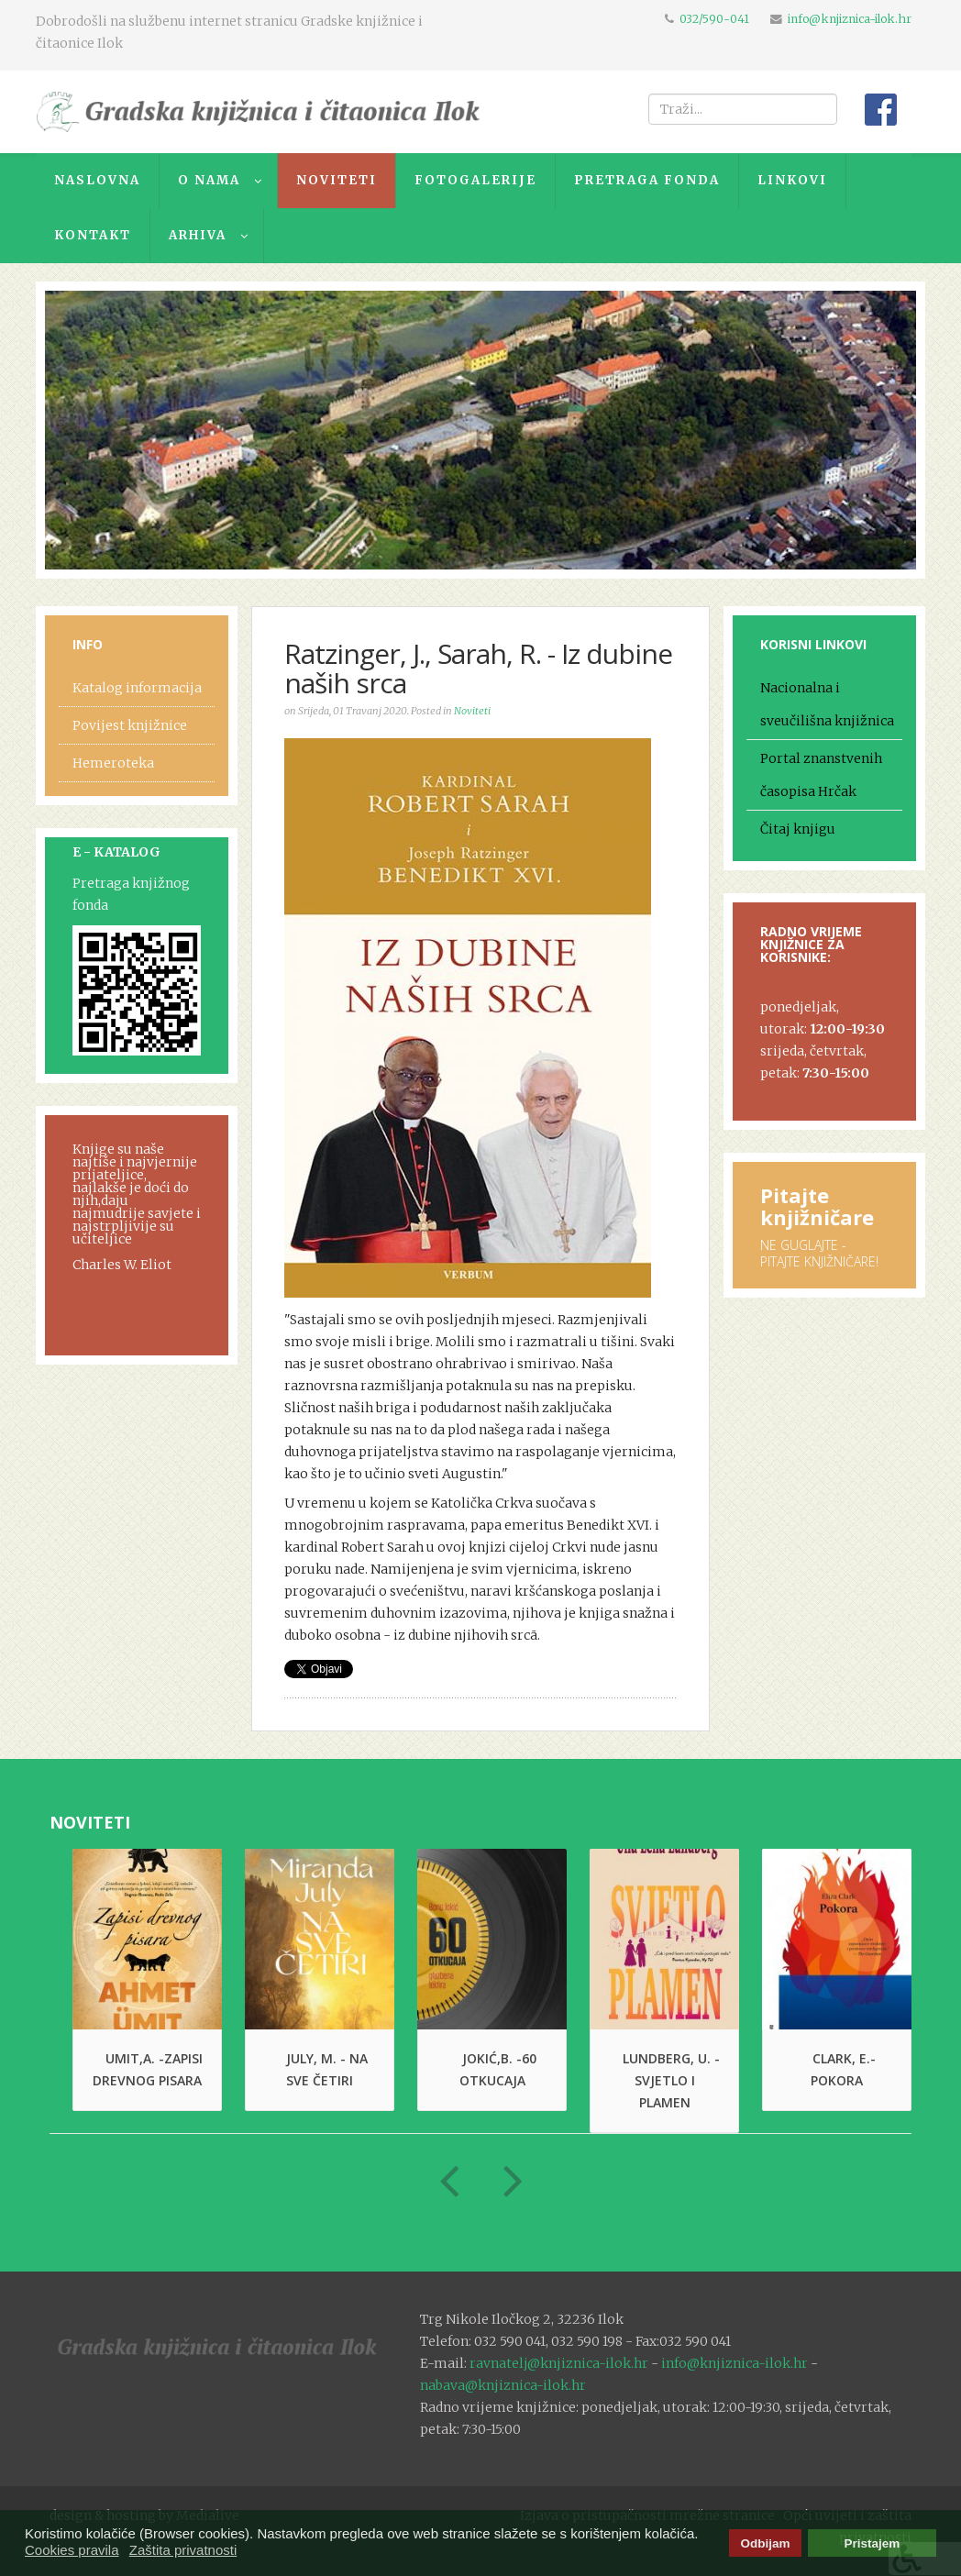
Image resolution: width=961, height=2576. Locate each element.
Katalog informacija (137, 688)
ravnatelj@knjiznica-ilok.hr (558, 2363)
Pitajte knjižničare (817, 1206)
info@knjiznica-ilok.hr (849, 19)
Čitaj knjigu (797, 829)
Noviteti (472, 710)
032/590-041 (714, 19)
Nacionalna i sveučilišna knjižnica (827, 704)
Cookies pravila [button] (72, 2550)
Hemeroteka (113, 763)
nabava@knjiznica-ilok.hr (503, 2385)
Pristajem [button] (872, 2543)
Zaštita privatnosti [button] (183, 2550)
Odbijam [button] (765, 2543)
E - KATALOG (116, 852)
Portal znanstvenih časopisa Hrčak (821, 775)
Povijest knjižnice (129, 725)
